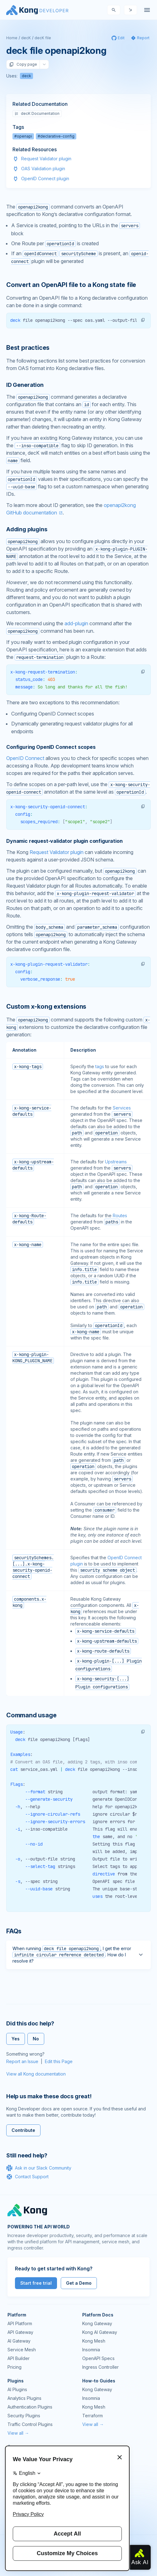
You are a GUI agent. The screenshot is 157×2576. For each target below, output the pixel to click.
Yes (16, 2038)
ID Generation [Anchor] (25, 385)
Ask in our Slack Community (38, 2168)
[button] (143, 320)
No (36, 2038)
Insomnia (91, 2349)
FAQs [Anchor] (13, 1931)
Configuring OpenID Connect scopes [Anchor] (51, 747)
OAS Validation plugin (43, 168)
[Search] (113, 10)
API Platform (19, 2323)
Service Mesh (21, 2349)
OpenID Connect (25, 758)
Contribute (23, 2130)
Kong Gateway (97, 2323)
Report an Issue (22, 2061)
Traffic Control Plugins (30, 2424)
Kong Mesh (93, 2341)
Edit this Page (59, 2061)
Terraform (92, 2415)
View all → (18, 2433)
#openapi (23, 136)
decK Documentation (37, 113)
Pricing (14, 2367)
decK (26, 37)
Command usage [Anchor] (31, 1715)
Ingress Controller (100, 2367)
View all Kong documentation (36, 2073)
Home (11, 37)
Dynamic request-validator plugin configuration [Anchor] (64, 841)
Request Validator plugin (46, 158)
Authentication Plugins (29, 2406)
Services (122, 1107)
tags (99, 1066)
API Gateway (20, 2332)
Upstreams (116, 1161)
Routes (120, 1215)
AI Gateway (19, 2341)
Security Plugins (23, 2415)
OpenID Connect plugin (45, 178)
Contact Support (27, 2177)
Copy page (23, 64)
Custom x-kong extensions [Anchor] (46, 1006)
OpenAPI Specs (98, 2358)
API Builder (18, 2358)
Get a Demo (79, 2283)
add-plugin (76, 623)
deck (26, 75)
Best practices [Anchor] (28, 347)
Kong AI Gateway (99, 2332)
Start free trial (36, 2283)
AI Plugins (17, 2389)
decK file (43, 37)
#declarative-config (56, 136)
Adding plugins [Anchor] (26, 529)
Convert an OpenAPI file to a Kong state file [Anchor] (71, 285)
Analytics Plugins (24, 2398)
